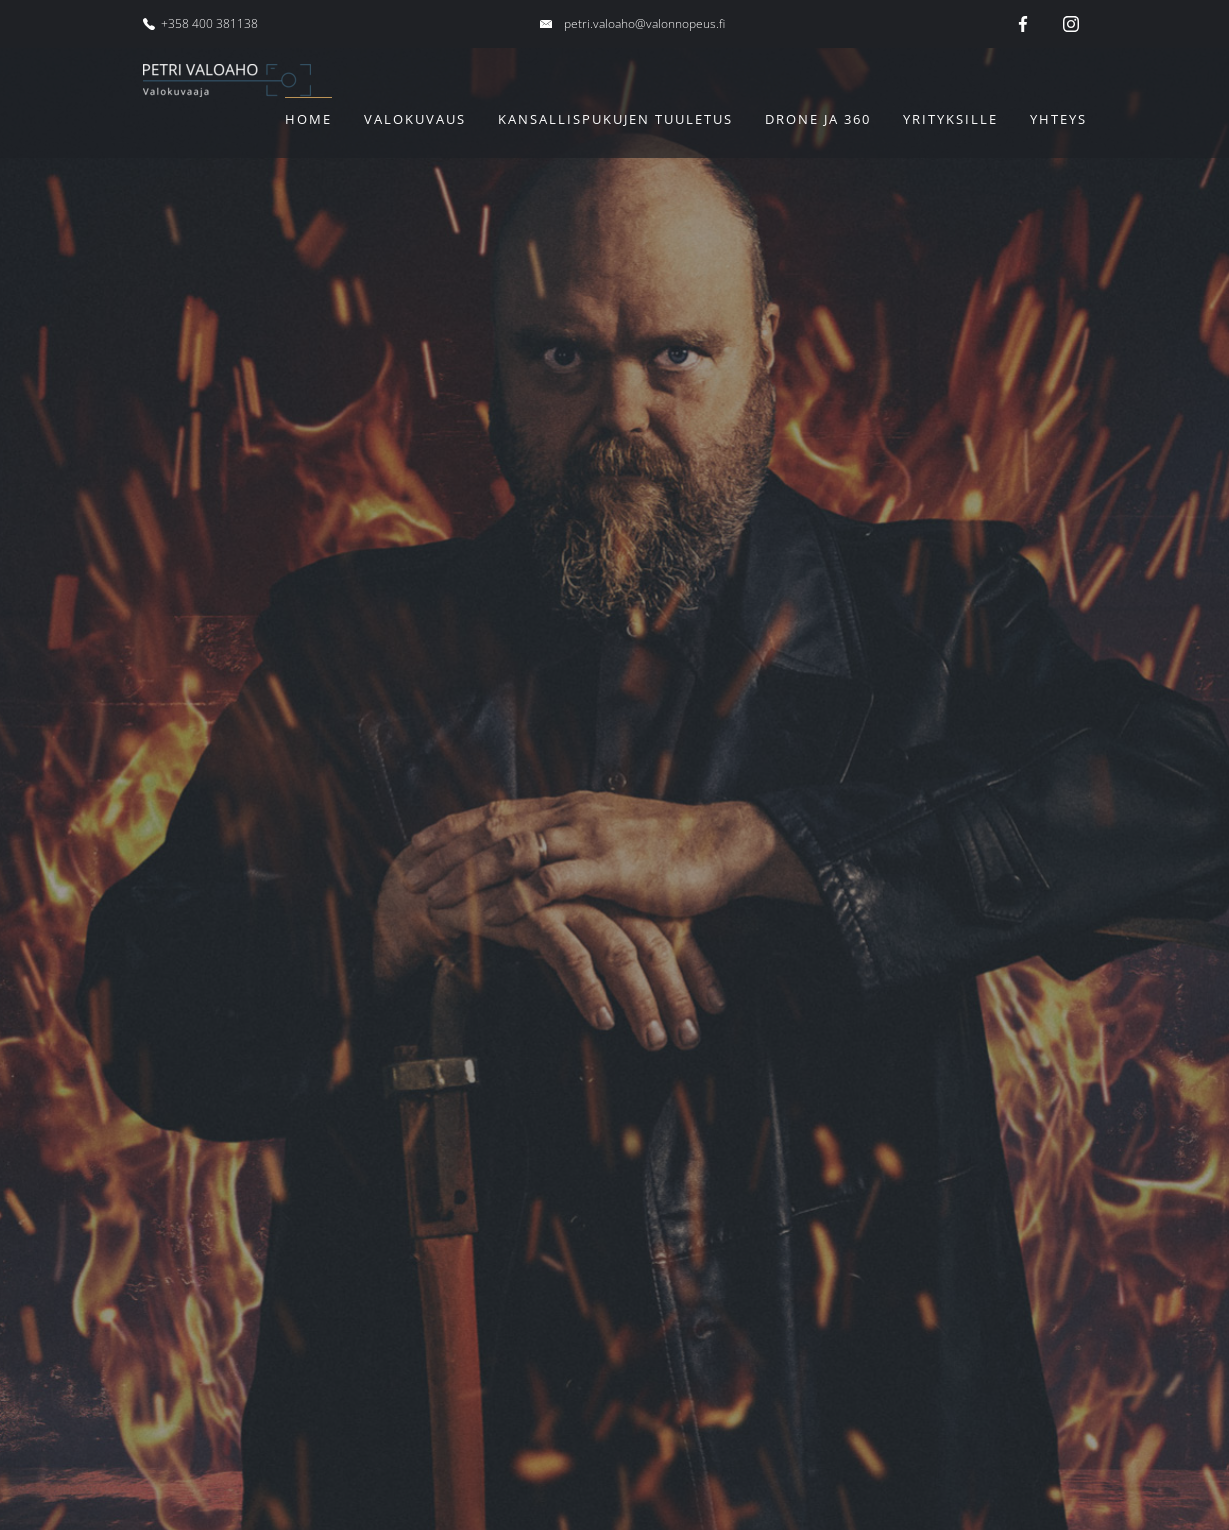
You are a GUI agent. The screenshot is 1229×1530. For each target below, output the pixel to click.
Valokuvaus (415, 119)
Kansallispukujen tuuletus (615, 119)
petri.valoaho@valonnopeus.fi (644, 23)
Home (308, 119)
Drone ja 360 (818, 119)
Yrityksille (950, 119)
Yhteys (1058, 119)
